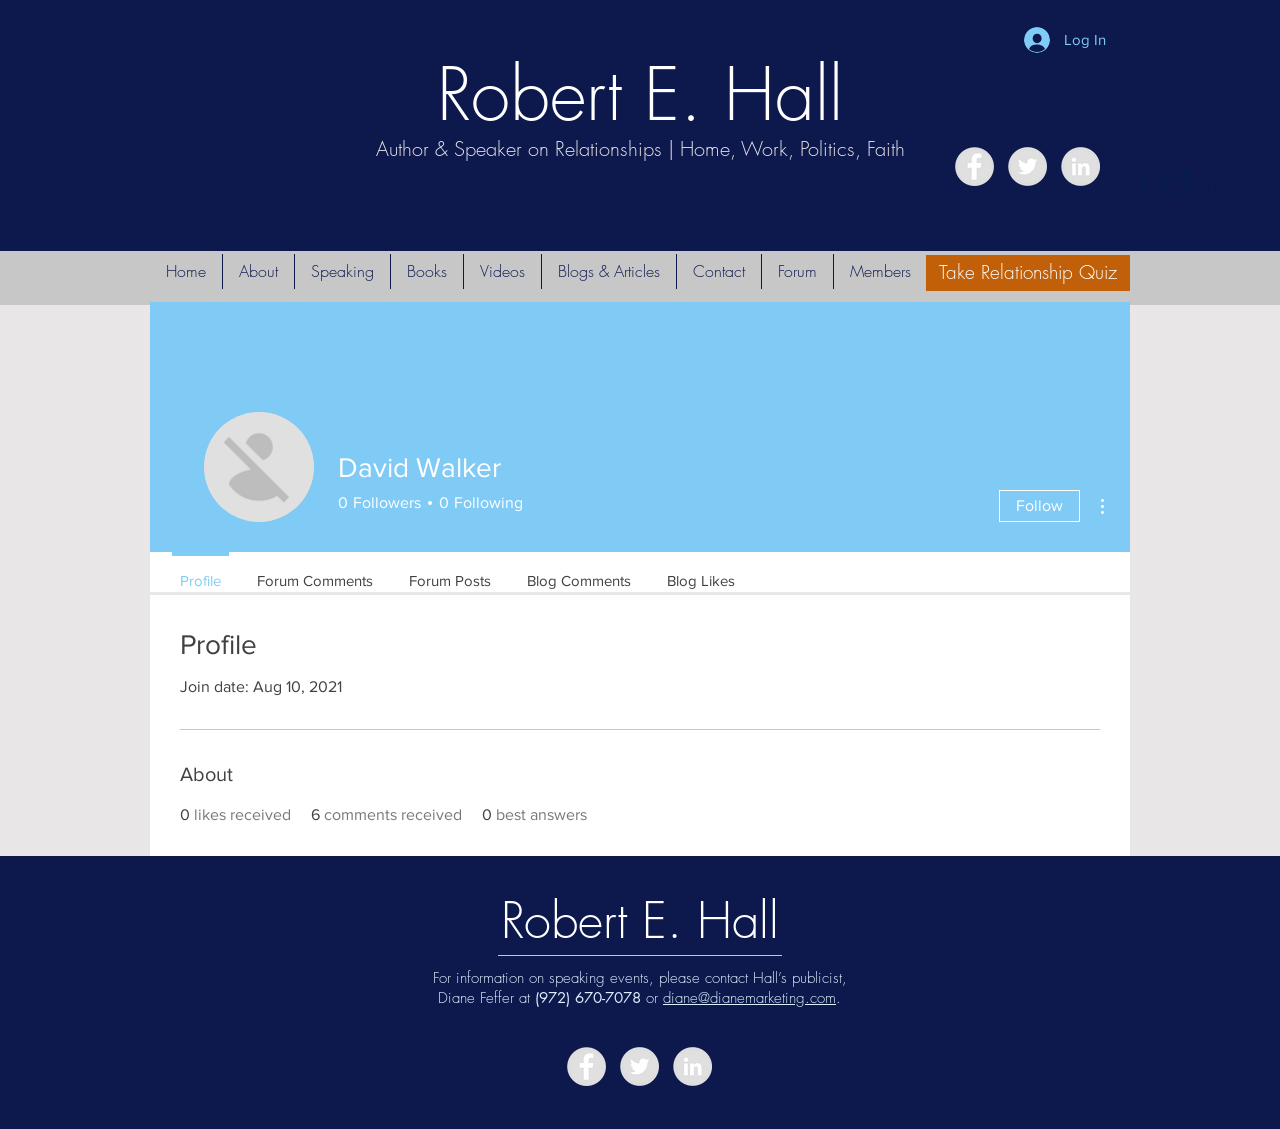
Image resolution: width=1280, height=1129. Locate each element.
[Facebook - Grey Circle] (974, 166)
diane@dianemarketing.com (749, 998)
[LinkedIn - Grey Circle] (1080, 166)
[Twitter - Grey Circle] (1027, 166)
